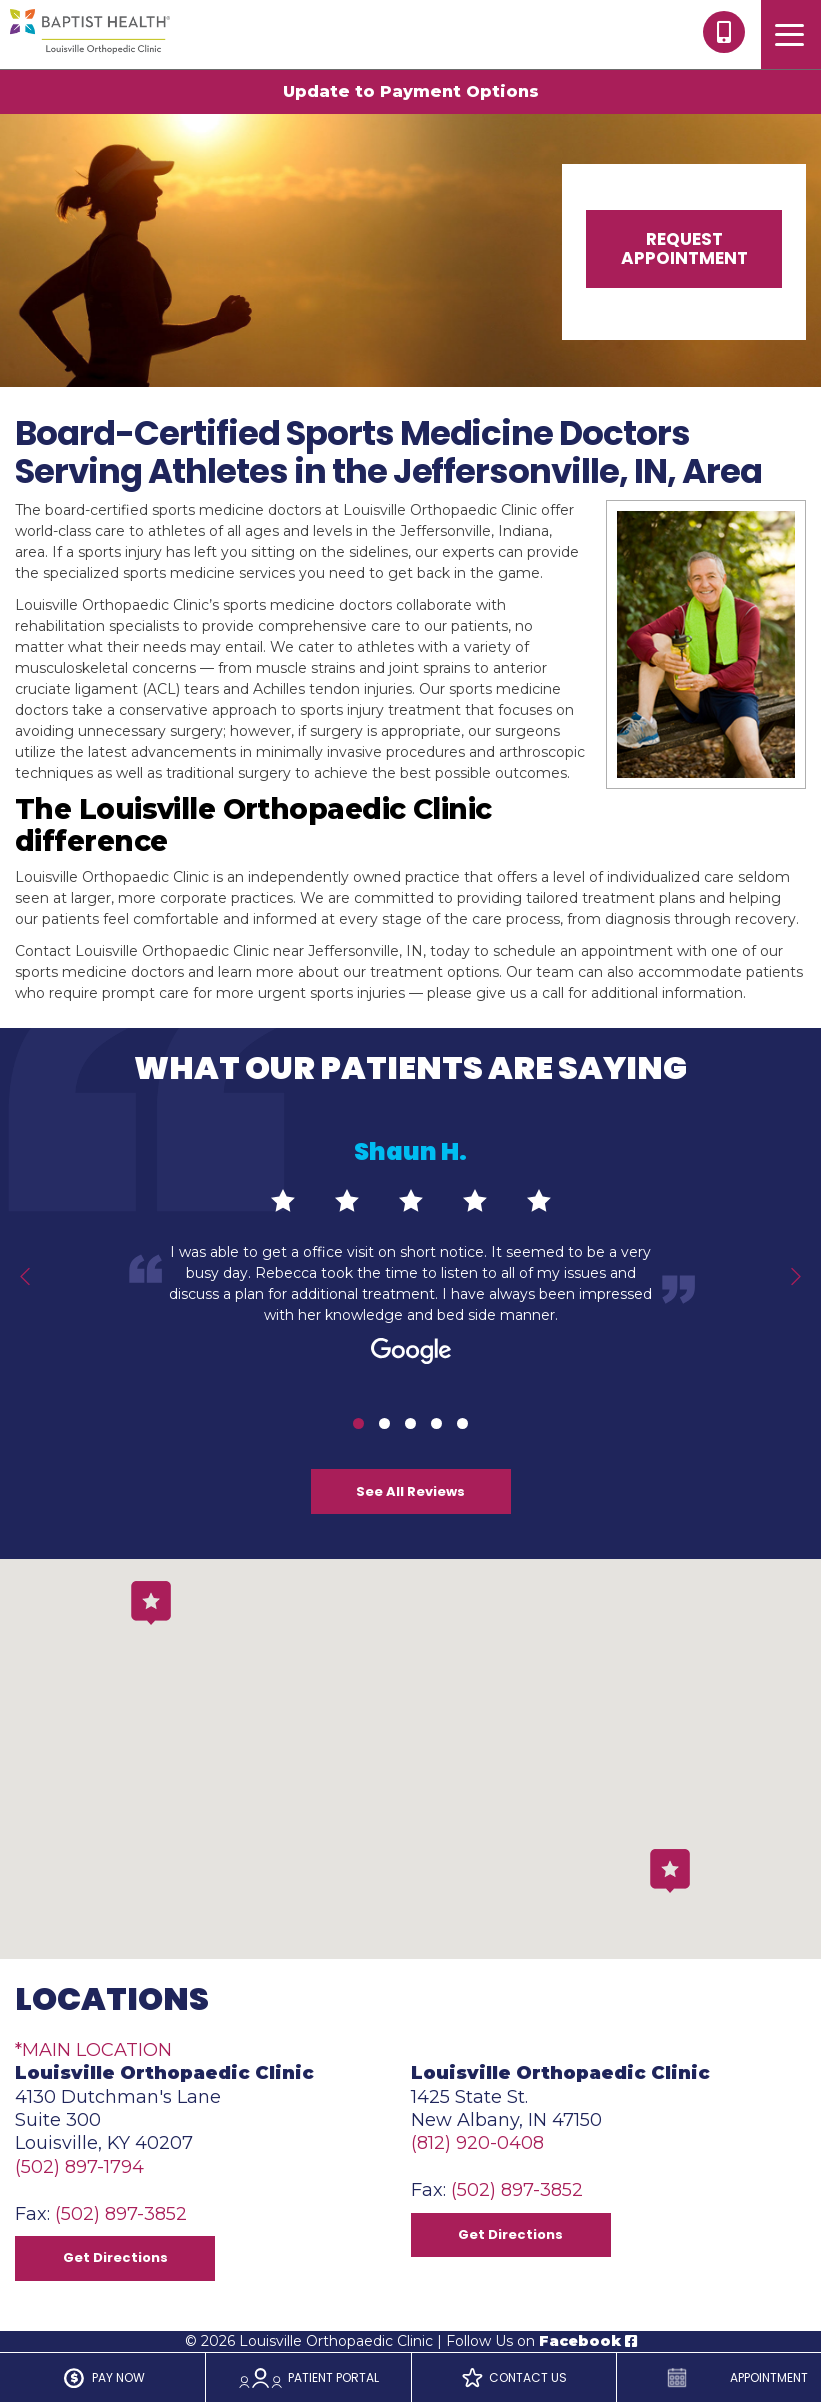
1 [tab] (358, 1423)
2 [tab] (384, 1423)
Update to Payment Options (411, 91)
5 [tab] (462, 1423)
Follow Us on (541, 2341)
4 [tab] (436, 1423)
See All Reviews (410, 1491)
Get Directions (115, 2257)
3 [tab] (410, 1423)
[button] (670, 1871)
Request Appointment (684, 248)
